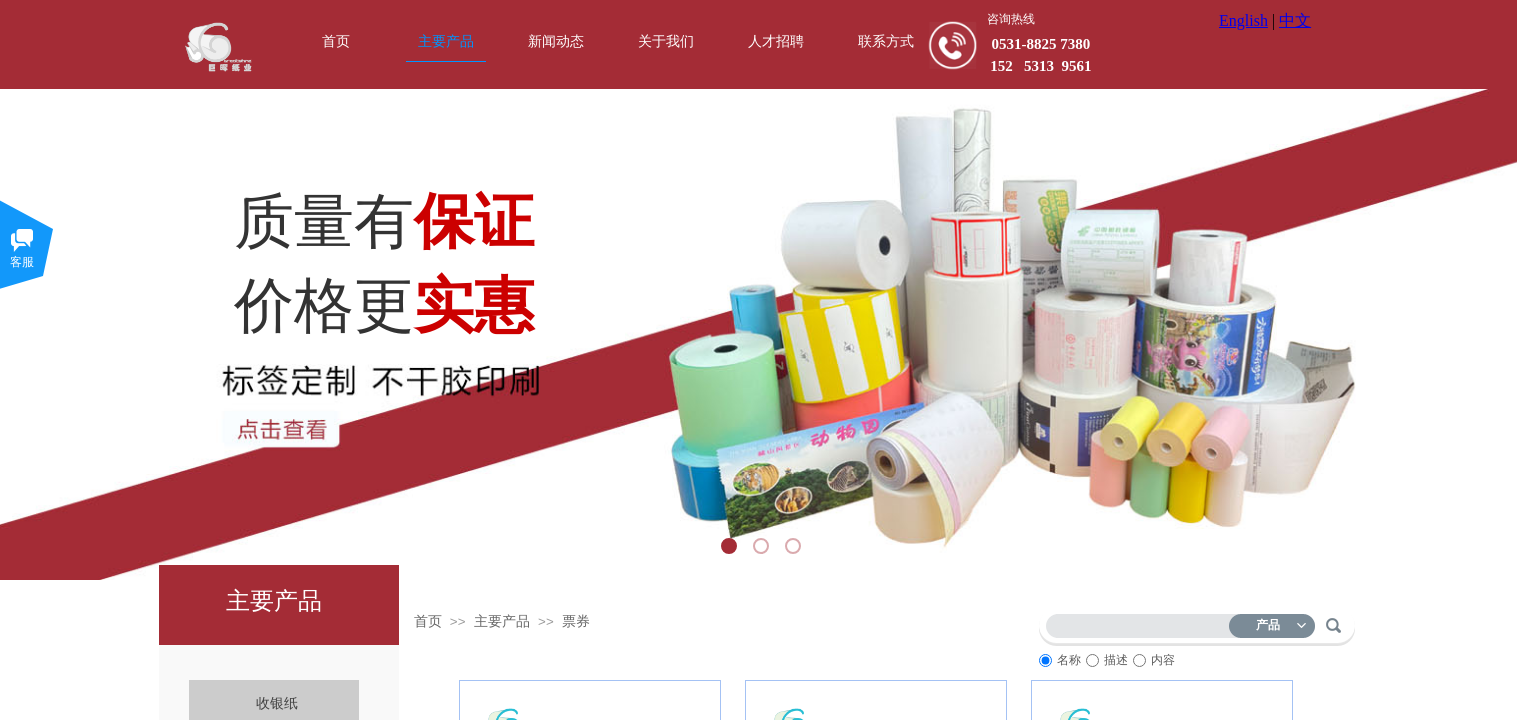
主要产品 (502, 621)
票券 (576, 621)
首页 (428, 621)
